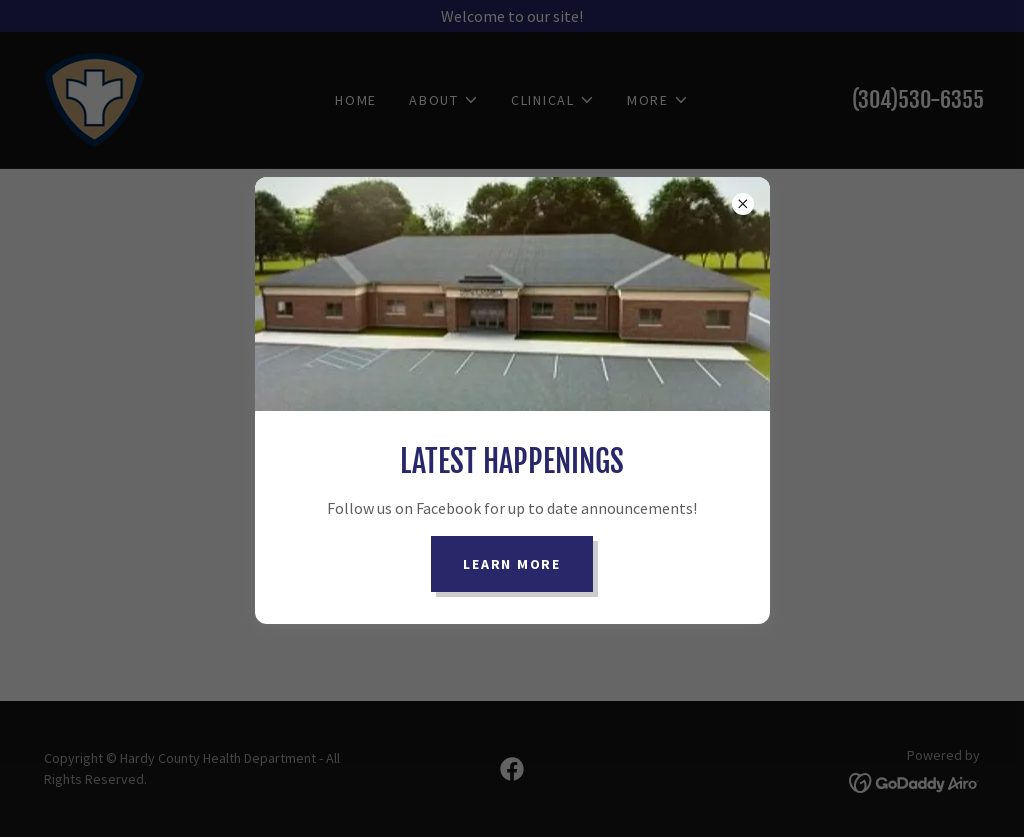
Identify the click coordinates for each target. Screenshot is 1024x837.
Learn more (512, 564)
